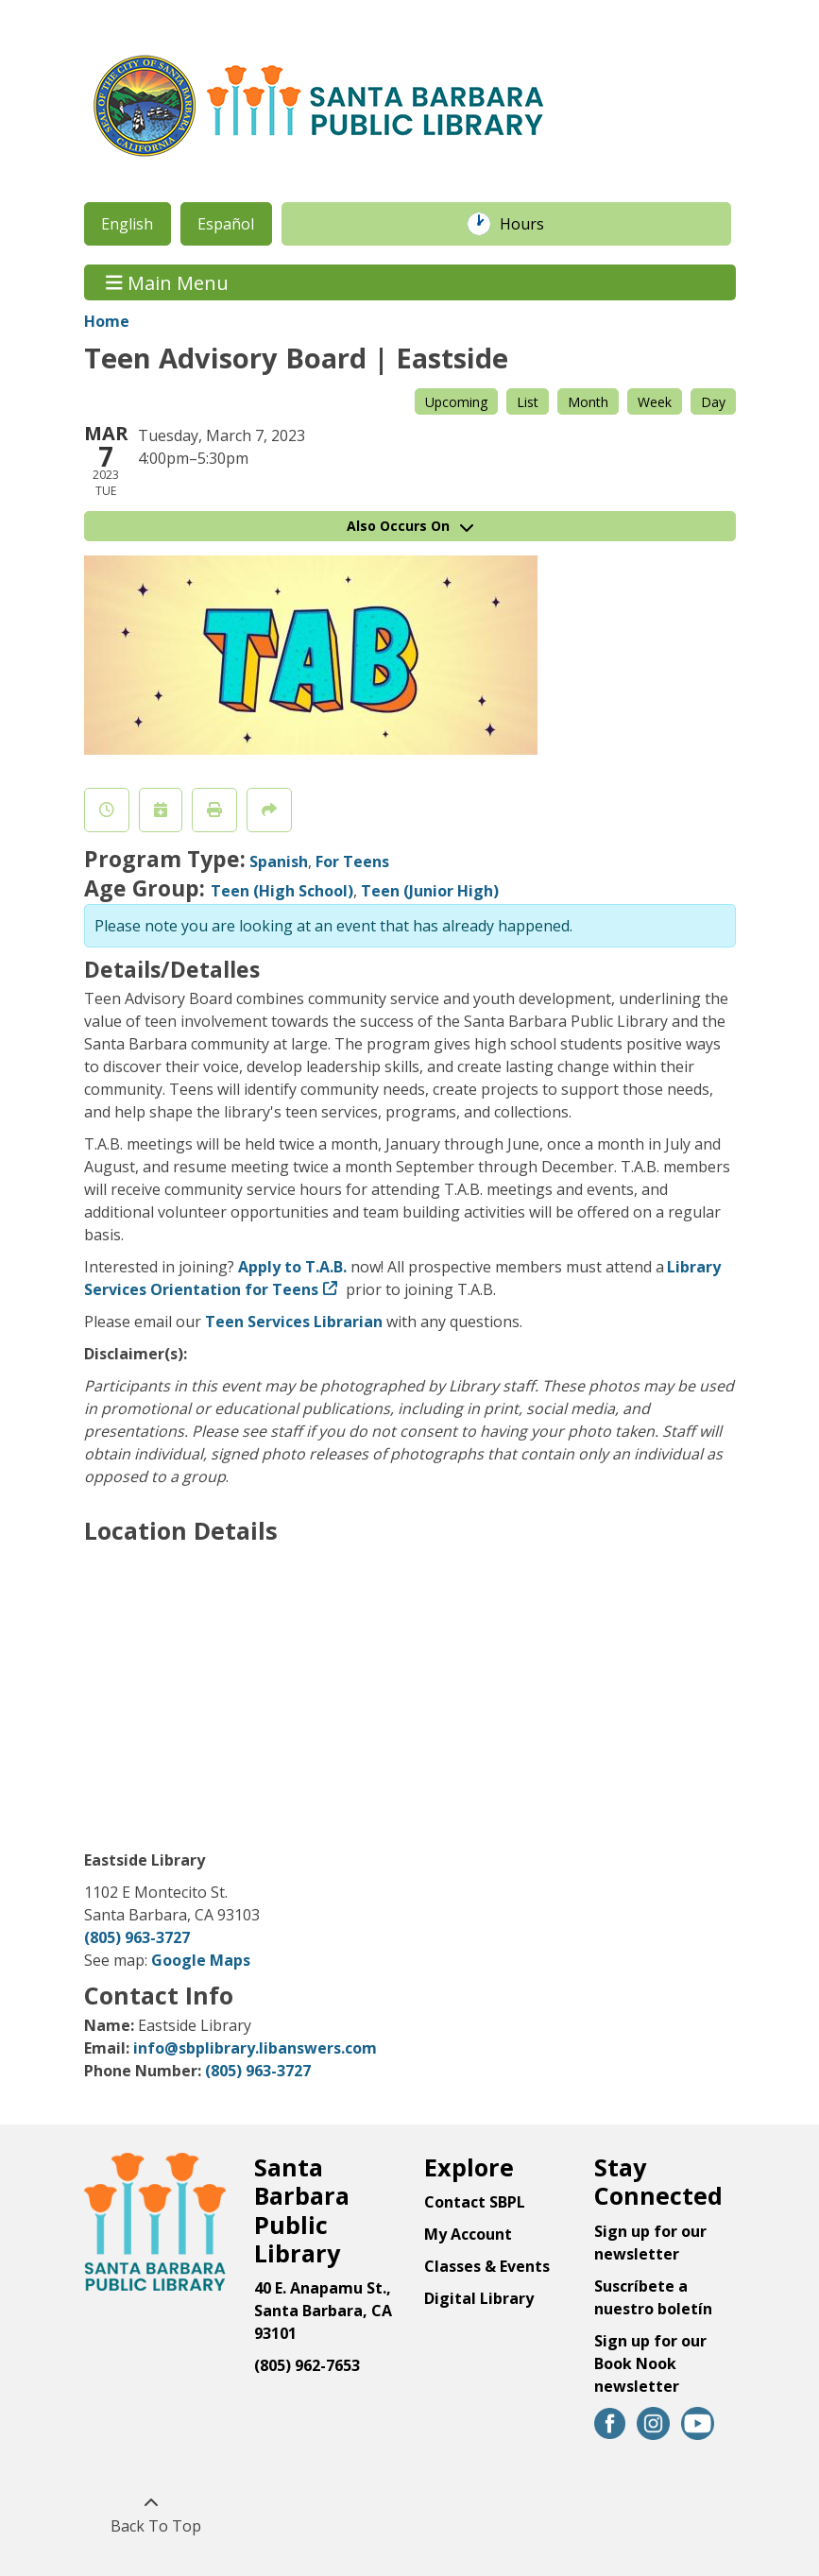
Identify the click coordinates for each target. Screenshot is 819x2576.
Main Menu (167, 282)
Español (225, 223)
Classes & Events (487, 2266)
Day (713, 402)
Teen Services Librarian (294, 1321)
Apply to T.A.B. (292, 1266)
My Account (468, 2234)
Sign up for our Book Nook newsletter (650, 2363)
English (127, 223)
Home (106, 321)
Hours (532, 224)
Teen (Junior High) (430, 890)
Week (655, 402)
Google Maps (200, 1960)
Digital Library (479, 2298)
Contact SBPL (474, 2202)
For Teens (352, 861)
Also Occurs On (410, 526)
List (527, 402)
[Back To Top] (151, 2515)
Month (588, 402)
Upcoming (456, 402)
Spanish (278, 861)
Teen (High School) (282, 890)
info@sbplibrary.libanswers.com (255, 2048)
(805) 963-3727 (137, 1937)
